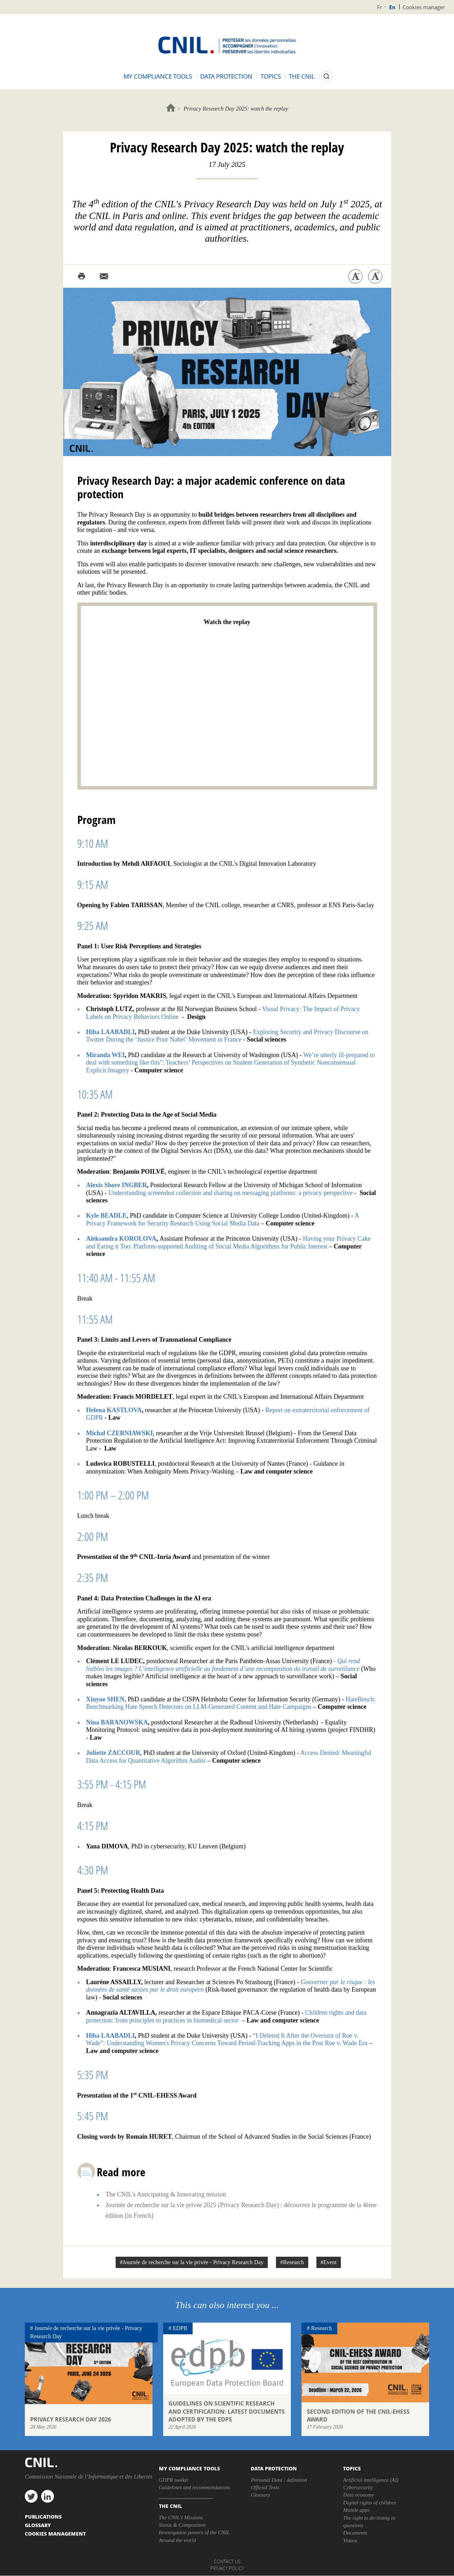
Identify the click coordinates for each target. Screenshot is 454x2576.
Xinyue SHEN (105, 1699)
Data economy (358, 2495)
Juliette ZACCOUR (113, 1752)
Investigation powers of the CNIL (194, 2532)
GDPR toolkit (173, 2480)
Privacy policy (227, 2568)
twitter (31, 2496)
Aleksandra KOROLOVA (121, 1238)
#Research (292, 2262)
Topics (270, 76)
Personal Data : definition (279, 2480)
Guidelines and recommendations (194, 2487)
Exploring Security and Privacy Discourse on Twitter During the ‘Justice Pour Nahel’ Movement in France (227, 1035)
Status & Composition (182, 2525)
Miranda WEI (105, 1055)
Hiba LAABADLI (110, 1032)
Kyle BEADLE (106, 1215)
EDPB (180, 2328)
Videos (350, 2540)
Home (171, 107)
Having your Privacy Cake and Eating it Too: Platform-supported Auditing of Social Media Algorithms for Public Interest (228, 1242)
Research (321, 2328)
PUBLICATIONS (43, 2516)
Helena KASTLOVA (114, 1410)
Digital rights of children (369, 2502)
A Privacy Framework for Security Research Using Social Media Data (222, 1219)
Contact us (227, 2561)
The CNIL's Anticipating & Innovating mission (166, 2194)
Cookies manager (424, 7)
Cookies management (55, 2533)
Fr (379, 7)
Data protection (226, 76)
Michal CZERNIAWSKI (119, 1433)
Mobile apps (356, 2510)
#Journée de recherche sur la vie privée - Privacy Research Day (192, 2262)
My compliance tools (157, 76)
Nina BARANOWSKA (117, 1722)
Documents (355, 2533)
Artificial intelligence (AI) (370, 2480)
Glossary (260, 2495)
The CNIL (302, 76)
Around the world (177, 2540)
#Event (329, 2262)
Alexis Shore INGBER (116, 1185)
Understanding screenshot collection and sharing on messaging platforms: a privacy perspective (231, 1192)
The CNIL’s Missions (181, 2517)
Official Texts (265, 2487)
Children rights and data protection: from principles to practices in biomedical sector (226, 2016)
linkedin (47, 2496)
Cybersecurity (358, 2487)
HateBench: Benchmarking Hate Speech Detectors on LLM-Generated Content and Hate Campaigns (231, 1703)
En (392, 7)
